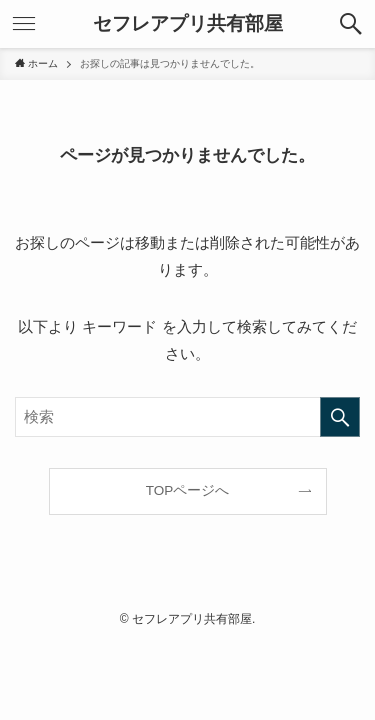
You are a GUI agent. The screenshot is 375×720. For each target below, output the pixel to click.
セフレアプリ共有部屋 (188, 24)
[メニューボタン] (24, 24)
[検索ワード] (187, 417)
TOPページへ (188, 490)
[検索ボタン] (351, 24)
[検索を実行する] (340, 417)
